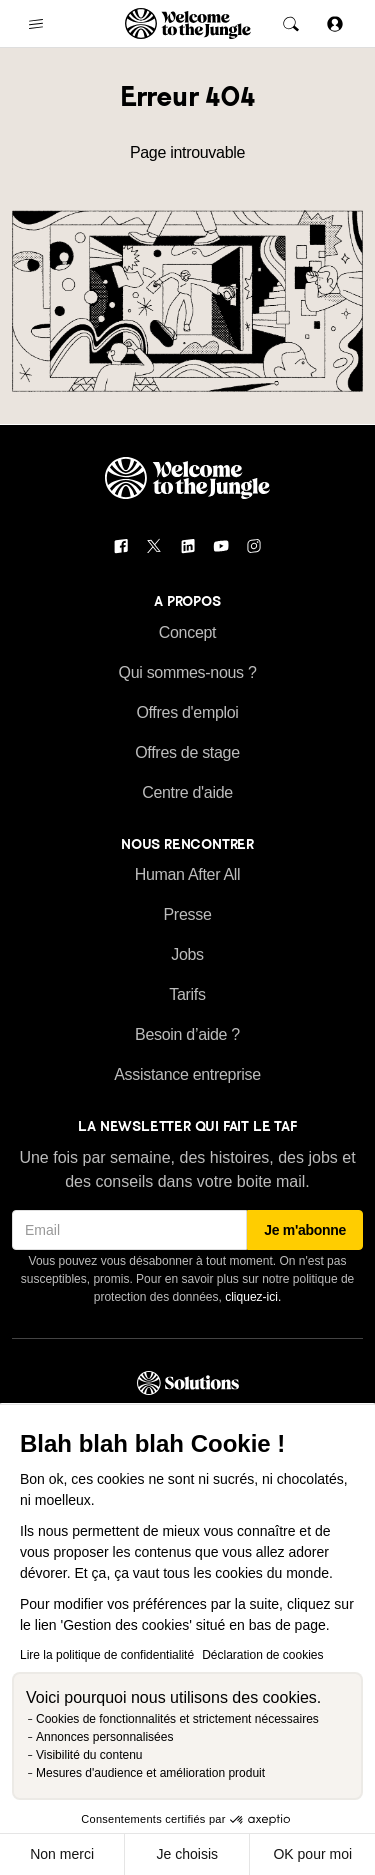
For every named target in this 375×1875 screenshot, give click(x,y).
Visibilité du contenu (89, 1755)
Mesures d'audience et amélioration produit (150, 1773)
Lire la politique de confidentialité (107, 1655)
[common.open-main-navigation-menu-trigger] (36, 24)
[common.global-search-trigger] (291, 24)
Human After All (188, 874)
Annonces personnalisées (104, 1737)
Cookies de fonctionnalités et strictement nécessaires (177, 1719)
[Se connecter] (335, 23)
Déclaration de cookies (262, 1655)
